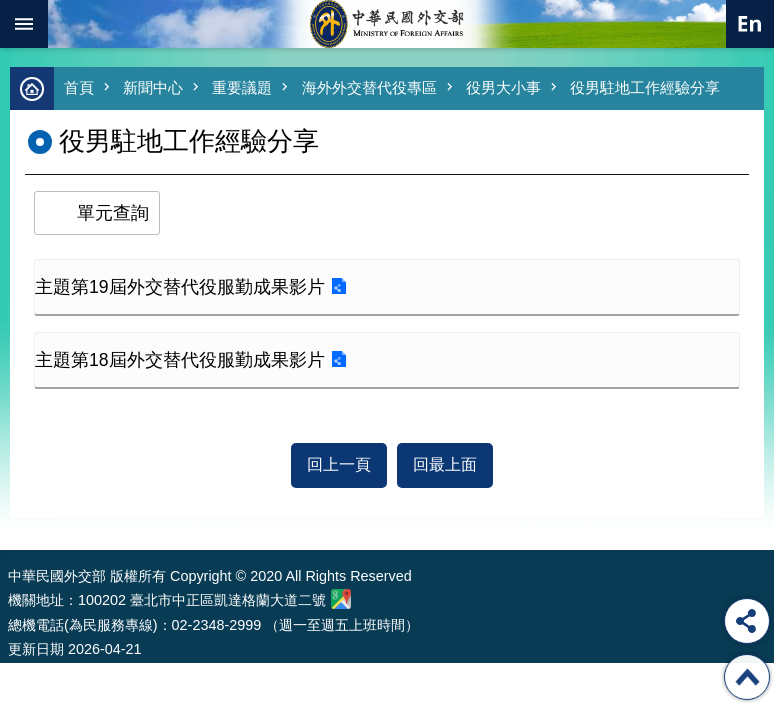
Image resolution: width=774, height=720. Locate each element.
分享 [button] (747, 621)
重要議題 (242, 87)
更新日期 (36, 649)
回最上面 (445, 464)
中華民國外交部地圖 (341, 599)
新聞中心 (153, 87)
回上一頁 (339, 464)
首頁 (79, 87)
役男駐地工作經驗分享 (645, 87)
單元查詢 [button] (113, 213)
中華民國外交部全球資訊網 (387, 24)
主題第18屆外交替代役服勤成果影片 (180, 360)
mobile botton (24, 24)
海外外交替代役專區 (369, 87)
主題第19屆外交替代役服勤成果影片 (180, 287)
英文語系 (750, 24)
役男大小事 (503, 87)
